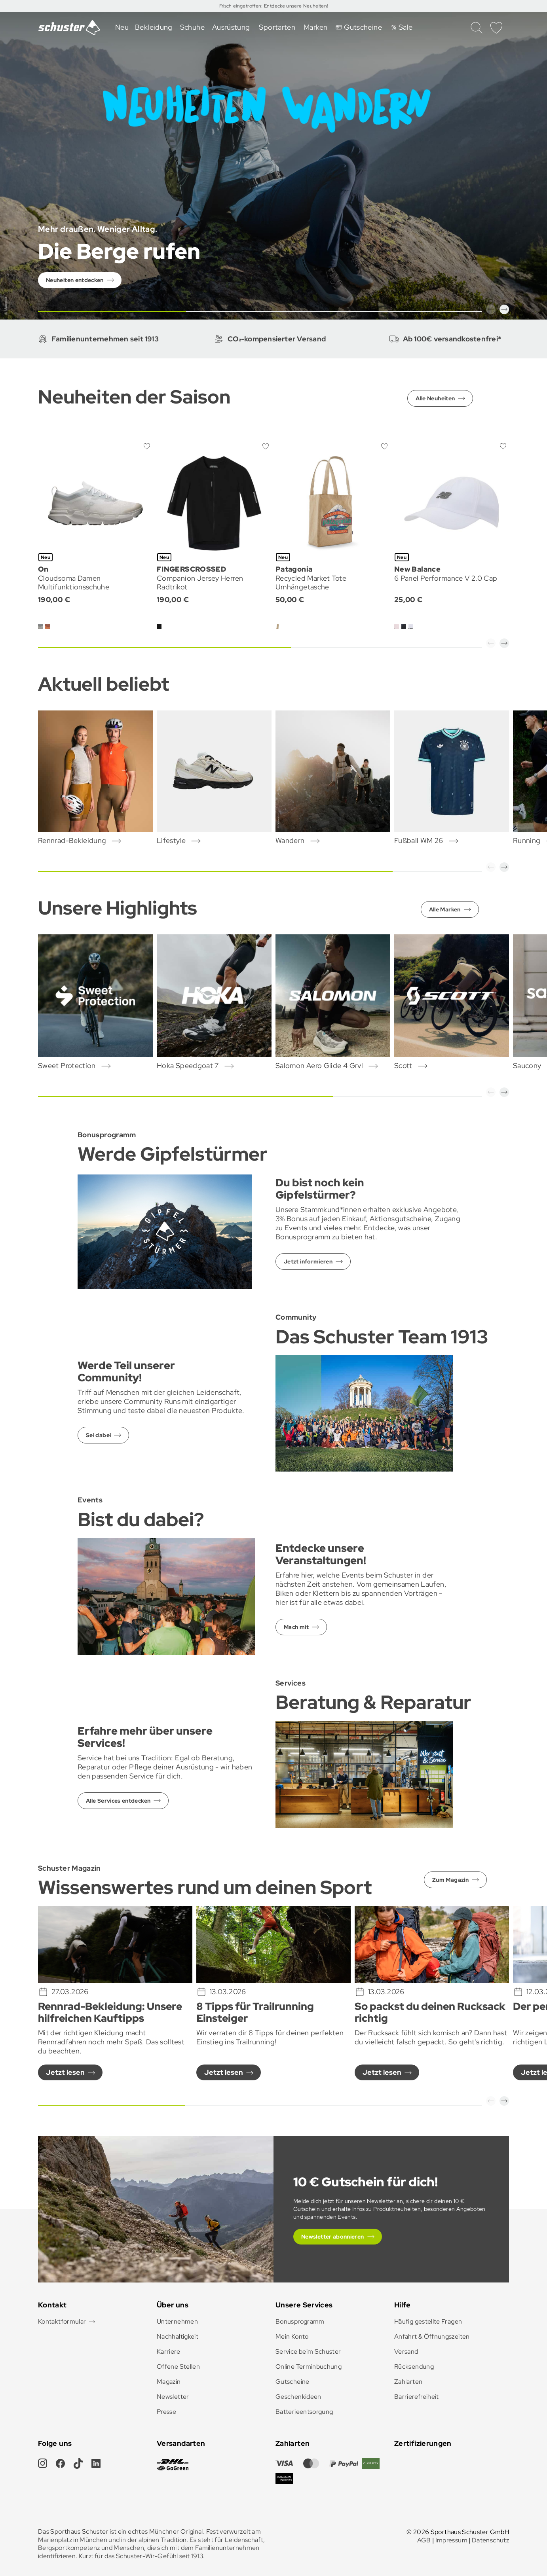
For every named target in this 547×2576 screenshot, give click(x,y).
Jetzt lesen (65, 2072)
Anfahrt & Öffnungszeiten (432, 2336)
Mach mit (296, 1627)
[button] (491, 309)
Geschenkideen (298, 2396)
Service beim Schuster (308, 2351)
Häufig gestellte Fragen (428, 2321)
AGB (424, 2540)
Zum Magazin (450, 1879)
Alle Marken (445, 909)
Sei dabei (98, 1435)
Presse (166, 2411)
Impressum (451, 2540)
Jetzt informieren (308, 1261)
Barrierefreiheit (416, 2396)
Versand (406, 2351)
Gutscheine (292, 2381)
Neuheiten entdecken (75, 280)
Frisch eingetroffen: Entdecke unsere (261, 6)
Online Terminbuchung (308, 2366)
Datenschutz (490, 2540)
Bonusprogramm (300, 2321)
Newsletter (173, 2396)
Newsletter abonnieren (332, 2236)
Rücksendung (414, 2366)
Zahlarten (408, 2381)
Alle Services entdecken (118, 1800)
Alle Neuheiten (435, 398)
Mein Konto (292, 2336)
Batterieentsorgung (304, 2411)
